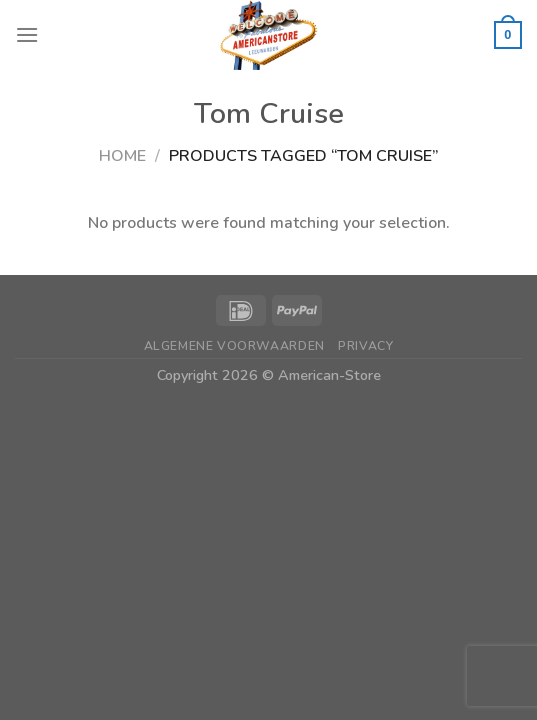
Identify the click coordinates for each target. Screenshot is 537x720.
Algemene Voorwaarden (234, 346)
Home (122, 156)
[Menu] (27, 34)
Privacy (365, 346)
